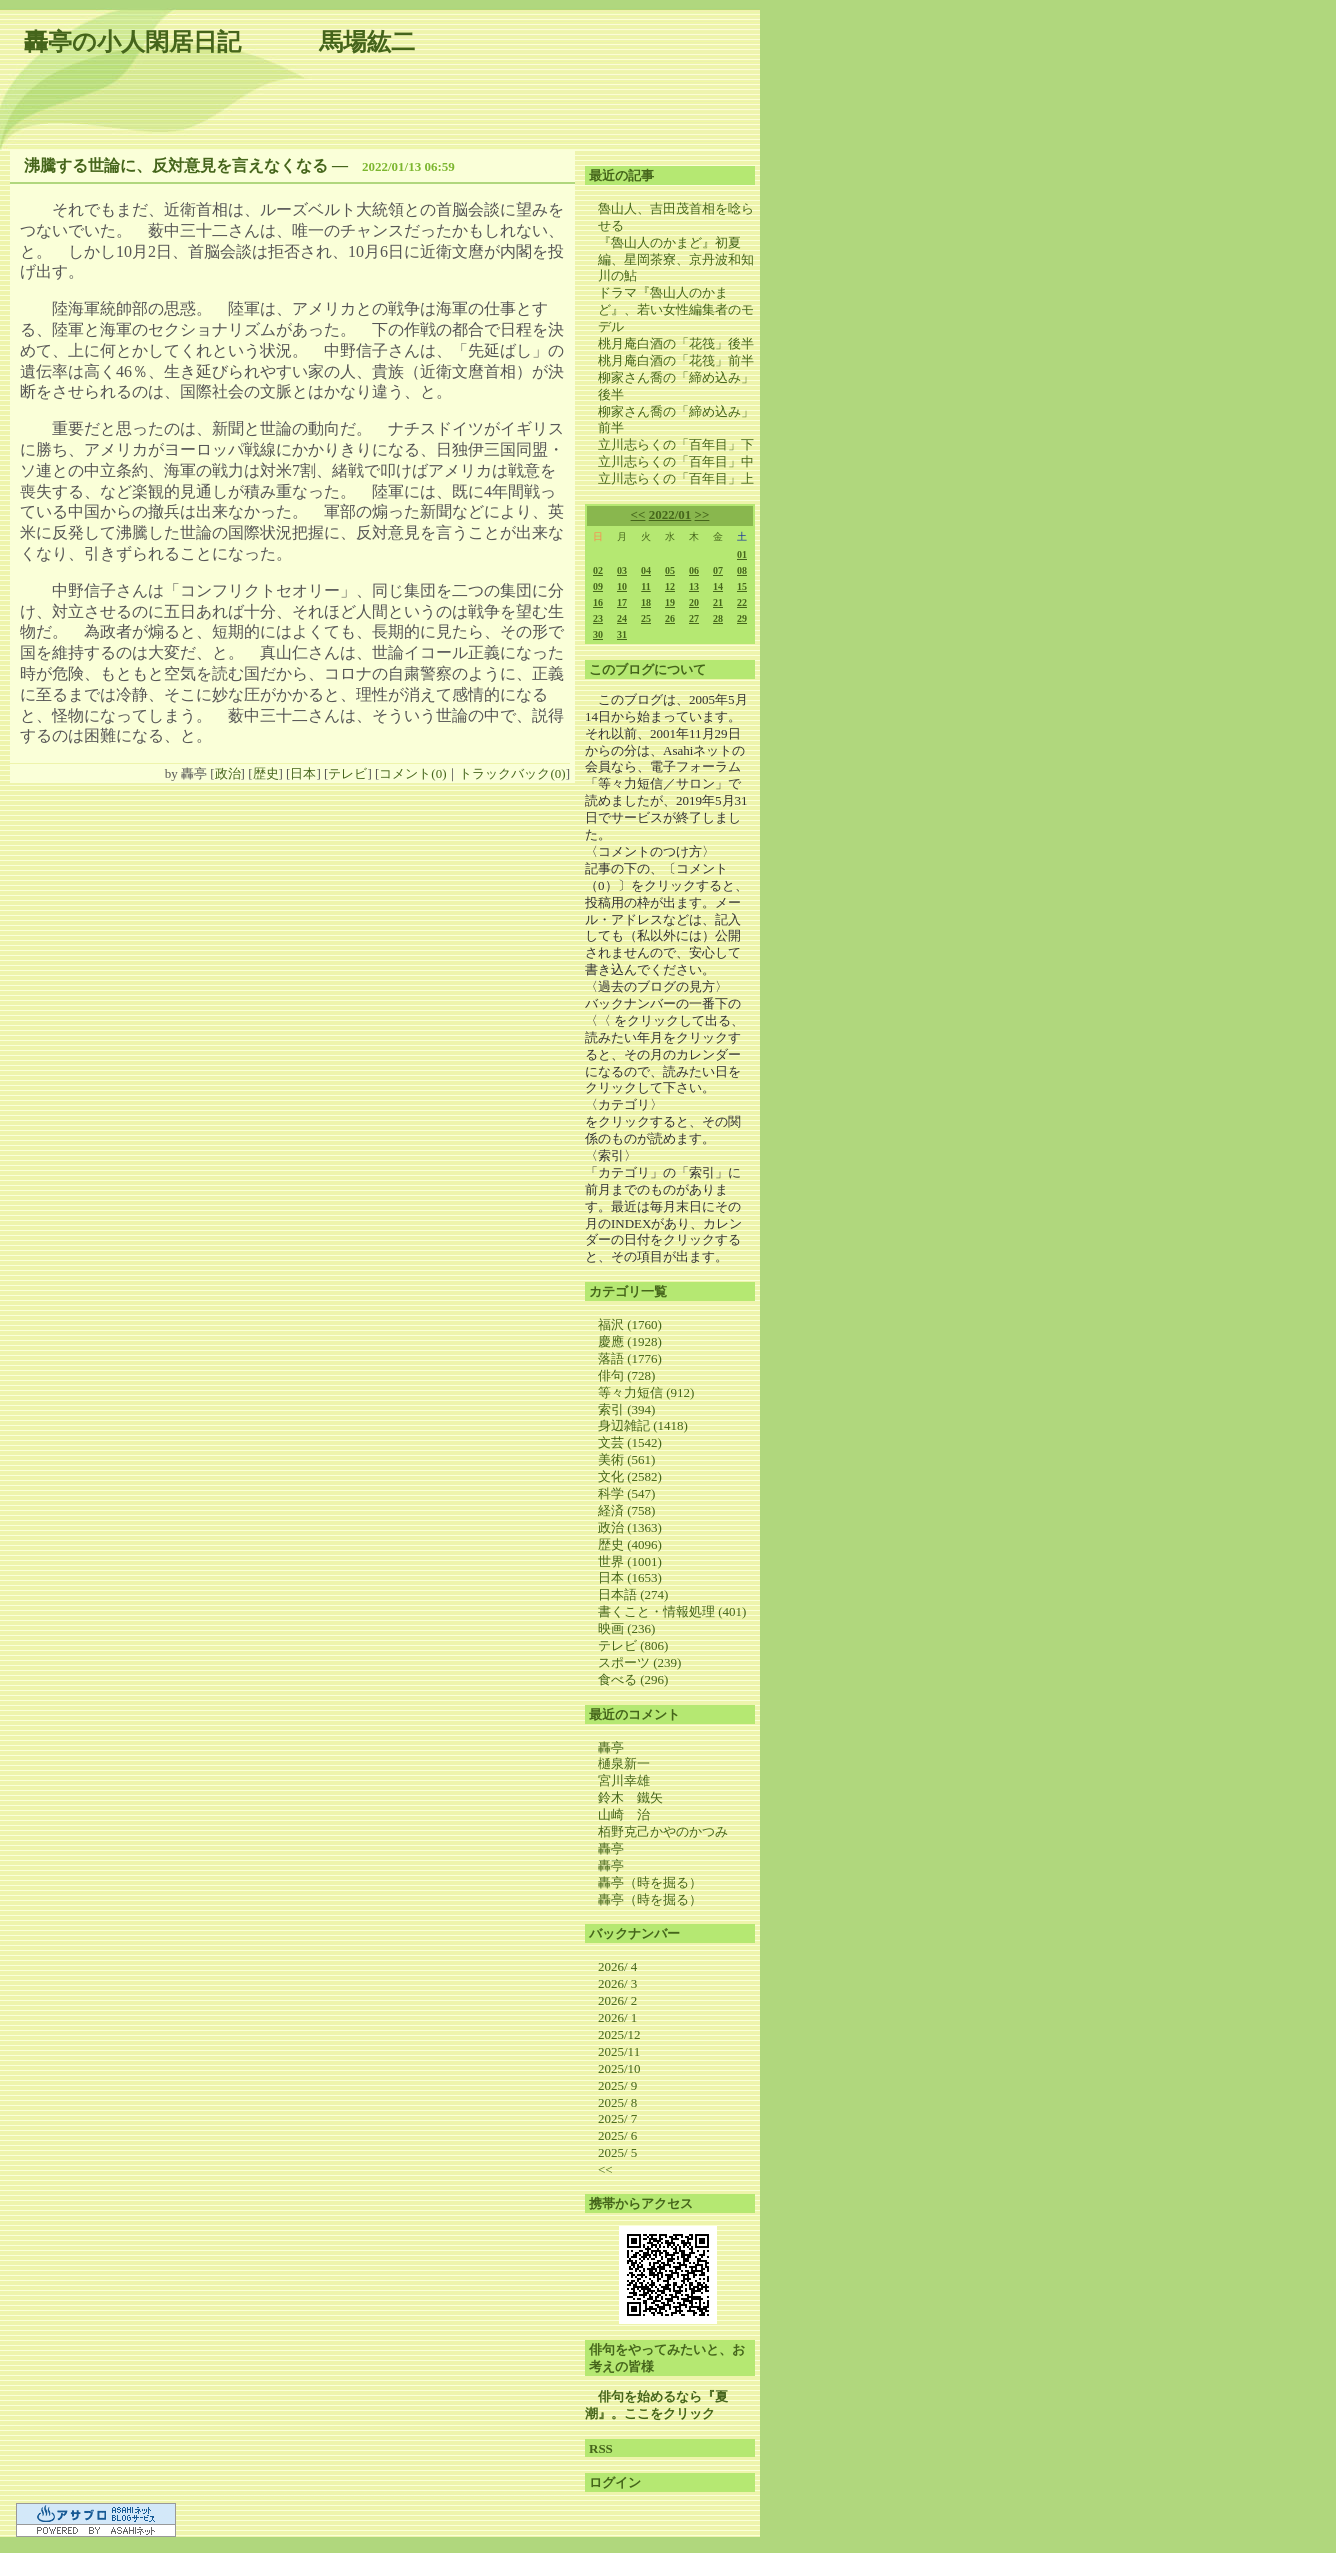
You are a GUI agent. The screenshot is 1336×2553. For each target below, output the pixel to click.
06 (694, 570)
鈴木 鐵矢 (630, 1797)
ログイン (615, 2482)
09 (598, 586)
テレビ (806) (633, 1645)
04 (646, 570)
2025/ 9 (617, 2085)
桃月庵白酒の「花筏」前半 (676, 360)
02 (598, 570)
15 (742, 586)
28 (718, 618)
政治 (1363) (630, 1527)
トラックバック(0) (512, 773)
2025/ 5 (617, 2152)
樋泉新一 (624, 1763)
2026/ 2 (617, 2000)
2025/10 (619, 2068)
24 (622, 618)
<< (638, 514)
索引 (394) (626, 1409)
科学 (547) (626, 1493)
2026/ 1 (617, 2017)
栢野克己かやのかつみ (663, 1831)
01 (742, 554)
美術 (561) (626, 1459)
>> (702, 514)
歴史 (266, 773)
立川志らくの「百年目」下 (676, 444)
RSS (601, 2448)
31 (622, 634)
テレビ (347, 773)
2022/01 (670, 514)
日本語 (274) (633, 1594)
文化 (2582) (630, 1476)
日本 (303, 773)
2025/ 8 (617, 2102)
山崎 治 (624, 1814)
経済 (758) (626, 1510)
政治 (228, 773)
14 (718, 586)
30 (598, 634)
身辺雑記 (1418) (643, 1425)
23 (598, 618)
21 (718, 602)
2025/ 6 (617, 2135)
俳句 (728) (626, 1375)
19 (670, 602)
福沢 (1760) (630, 1324)
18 (646, 602)
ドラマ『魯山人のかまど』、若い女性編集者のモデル (676, 309)
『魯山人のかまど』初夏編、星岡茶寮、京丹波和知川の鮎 (676, 259)
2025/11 (619, 2051)
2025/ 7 (617, 2118)
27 (694, 618)
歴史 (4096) (630, 1544)
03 (622, 570)
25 (646, 618)
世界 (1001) (630, 1561)
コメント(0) (412, 773)
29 (742, 618)
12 (670, 586)
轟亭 (611, 1747)
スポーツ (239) (639, 1662)
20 (694, 602)
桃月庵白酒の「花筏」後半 (676, 343)
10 (622, 586)
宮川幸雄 (624, 1780)
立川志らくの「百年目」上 (676, 478)
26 (670, 618)
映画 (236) (626, 1628)
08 (742, 570)
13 (694, 586)
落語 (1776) (630, 1358)
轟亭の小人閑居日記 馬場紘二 (219, 42)
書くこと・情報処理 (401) (672, 1611)
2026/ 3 (617, 1983)
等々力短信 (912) (646, 1392)
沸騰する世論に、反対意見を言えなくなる (176, 165)
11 (645, 586)
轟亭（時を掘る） (650, 1882)
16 (598, 602)
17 (622, 602)
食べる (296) (633, 1679)
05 (670, 570)
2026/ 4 (617, 1966)
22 (742, 602)
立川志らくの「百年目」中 (676, 461)
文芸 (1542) (630, 1442)
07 (718, 570)
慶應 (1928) (630, 1341)
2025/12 (619, 2034)
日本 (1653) (630, 1577)
